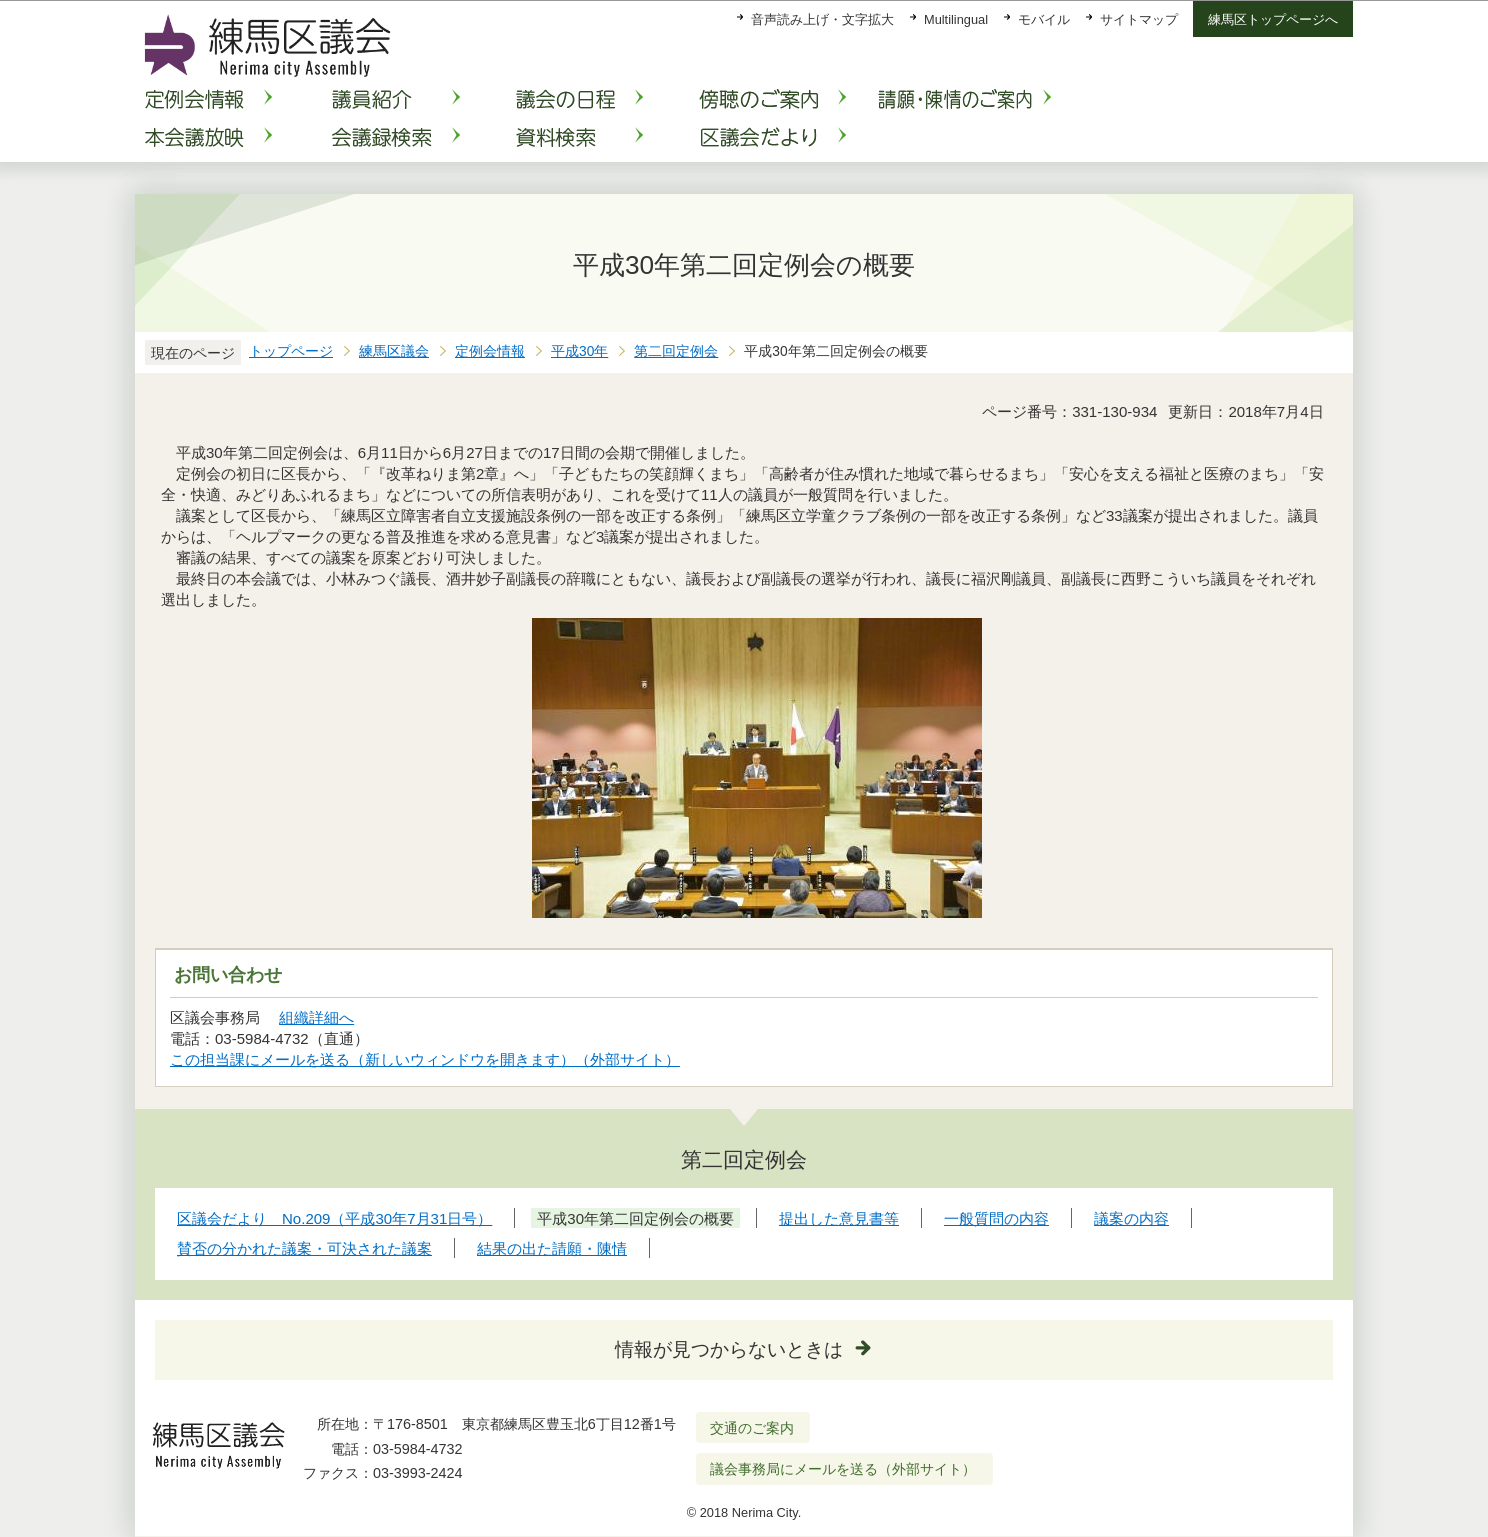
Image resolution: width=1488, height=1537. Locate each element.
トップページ (291, 351)
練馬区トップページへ (1273, 19)
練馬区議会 (394, 351)
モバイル (1044, 19)
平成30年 (579, 351)
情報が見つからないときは (729, 1349)
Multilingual (956, 19)
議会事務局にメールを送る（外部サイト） (843, 1469)
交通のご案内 (752, 1428)
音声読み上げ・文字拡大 (822, 19)
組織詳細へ (316, 1017)
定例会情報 (490, 351)
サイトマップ (1139, 19)
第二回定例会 (676, 351)
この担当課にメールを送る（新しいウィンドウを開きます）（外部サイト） (425, 1059)
